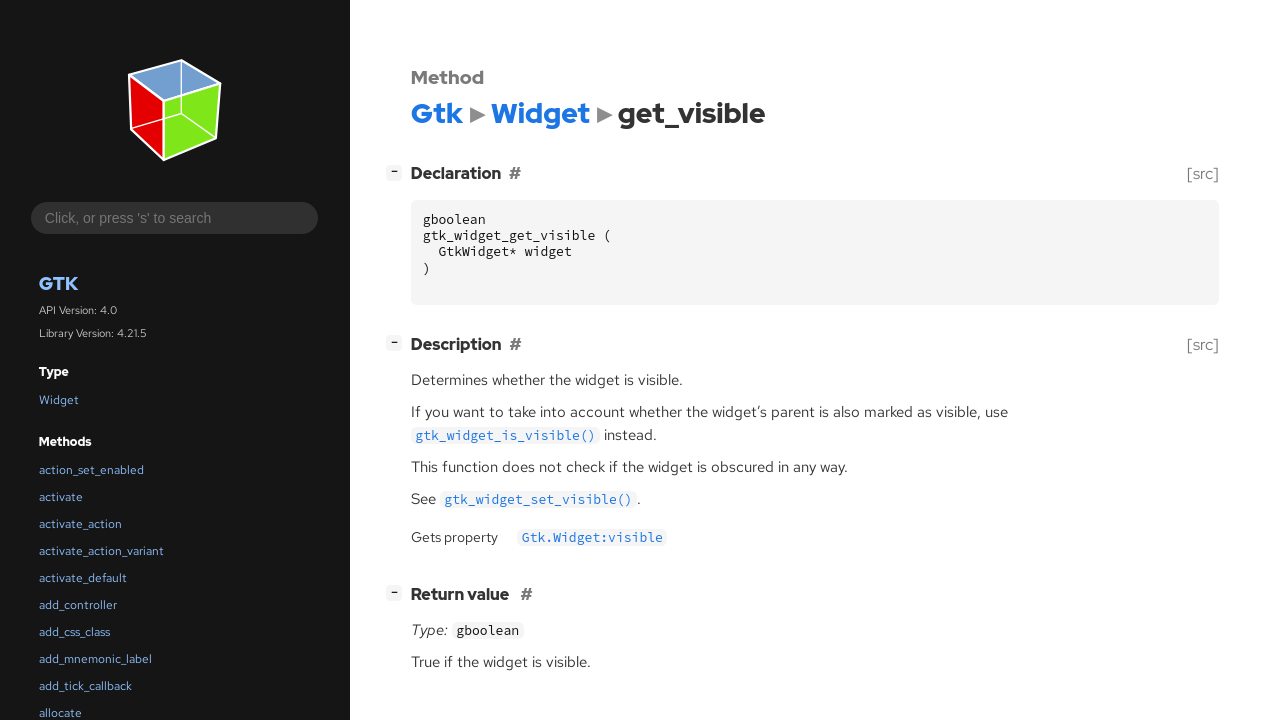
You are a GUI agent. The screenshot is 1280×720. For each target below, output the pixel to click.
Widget (59, 400)
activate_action (80, 524)
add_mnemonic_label (95, 659)
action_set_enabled (91, 470)
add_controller (78, 605)
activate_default (83, 578)
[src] (1203, 173)
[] (398, 171)
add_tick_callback (85, 686)
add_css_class (74, 632)
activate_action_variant (101, 551)
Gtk (58, 283)
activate (61, 497)
